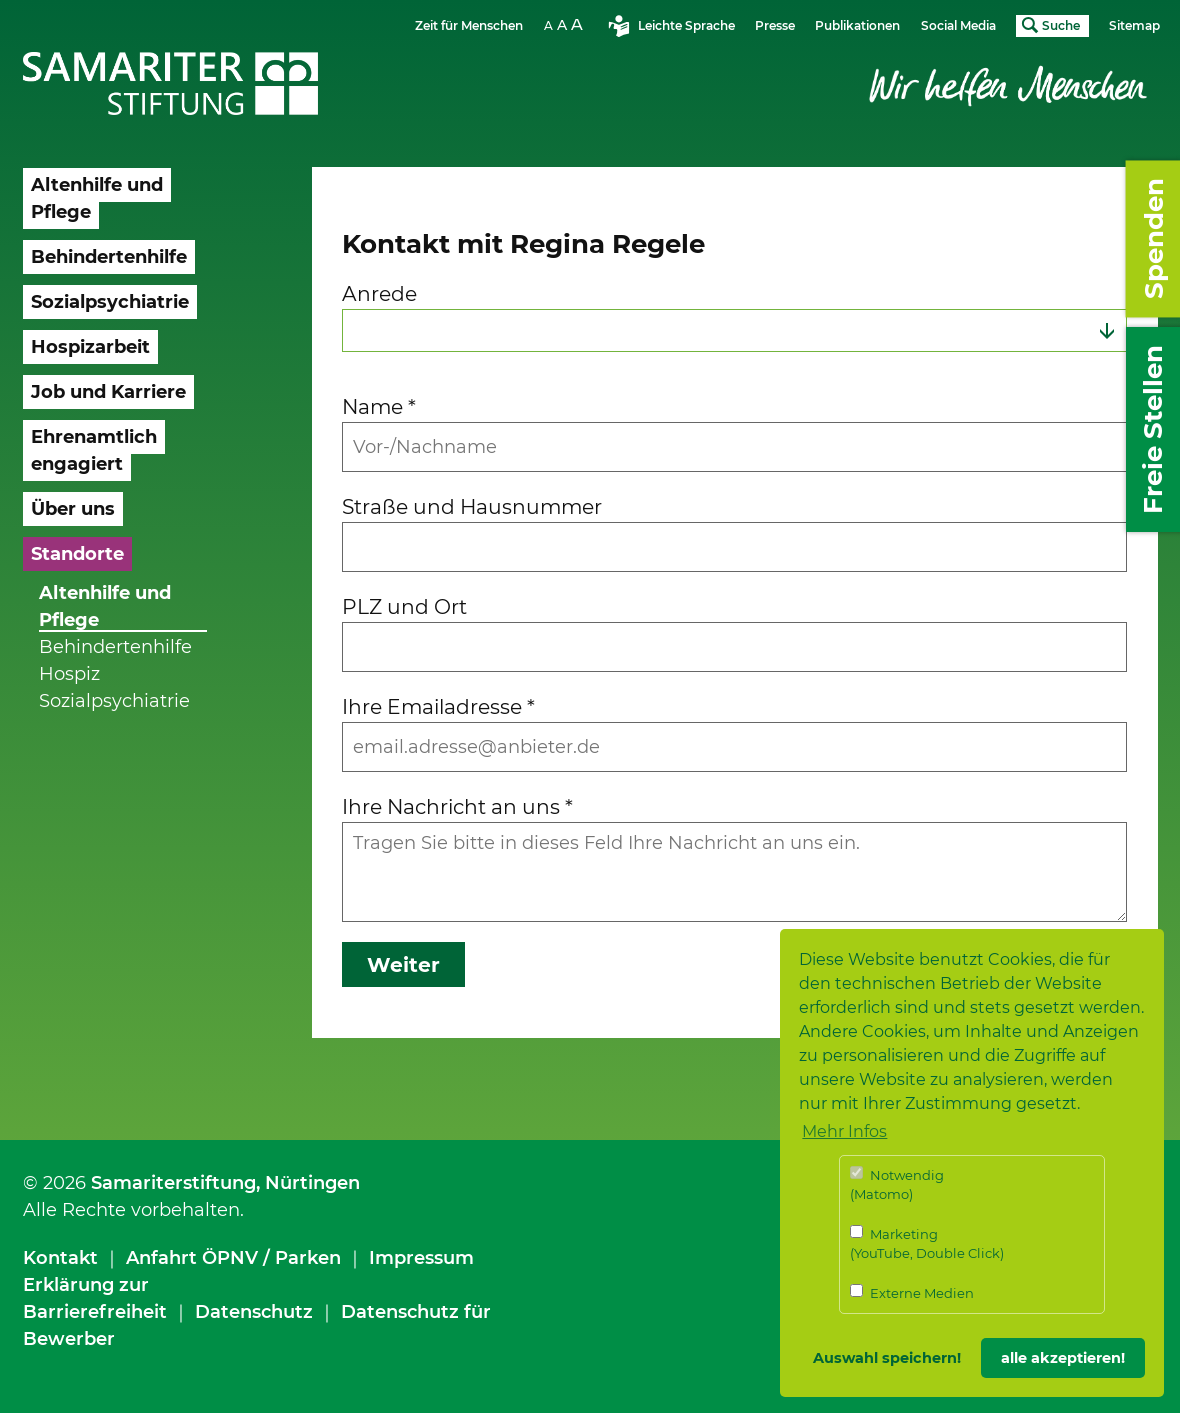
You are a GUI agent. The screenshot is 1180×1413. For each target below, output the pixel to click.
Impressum (421, 1258)
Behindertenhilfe (115, 647)
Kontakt (60, 1258)
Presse (775, 25)
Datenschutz (254, 1312)
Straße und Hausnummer (472, 506)
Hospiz (69, 674)
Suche (1061, 25)
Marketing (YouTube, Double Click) (927, 1243)
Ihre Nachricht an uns (457, 806)
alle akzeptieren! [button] (1063, 1358)
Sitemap (1134, 25)
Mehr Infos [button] (844, 1131)
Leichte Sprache (686, 25)
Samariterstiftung (173, 1183)
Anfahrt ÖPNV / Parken (233, 1258)
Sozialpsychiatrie (114, 701)
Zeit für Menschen (469, 25)
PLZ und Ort (404, 606)
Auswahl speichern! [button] (887, 1358)
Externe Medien (912, 1292)
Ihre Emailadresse (438, 706)
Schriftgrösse (566, 24)
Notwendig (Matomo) (897, 1184)
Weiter (403, 964)
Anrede (379, 293)
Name (379, 406)
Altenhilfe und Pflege (105, 606)
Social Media (958, 25)
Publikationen (857, 25)
